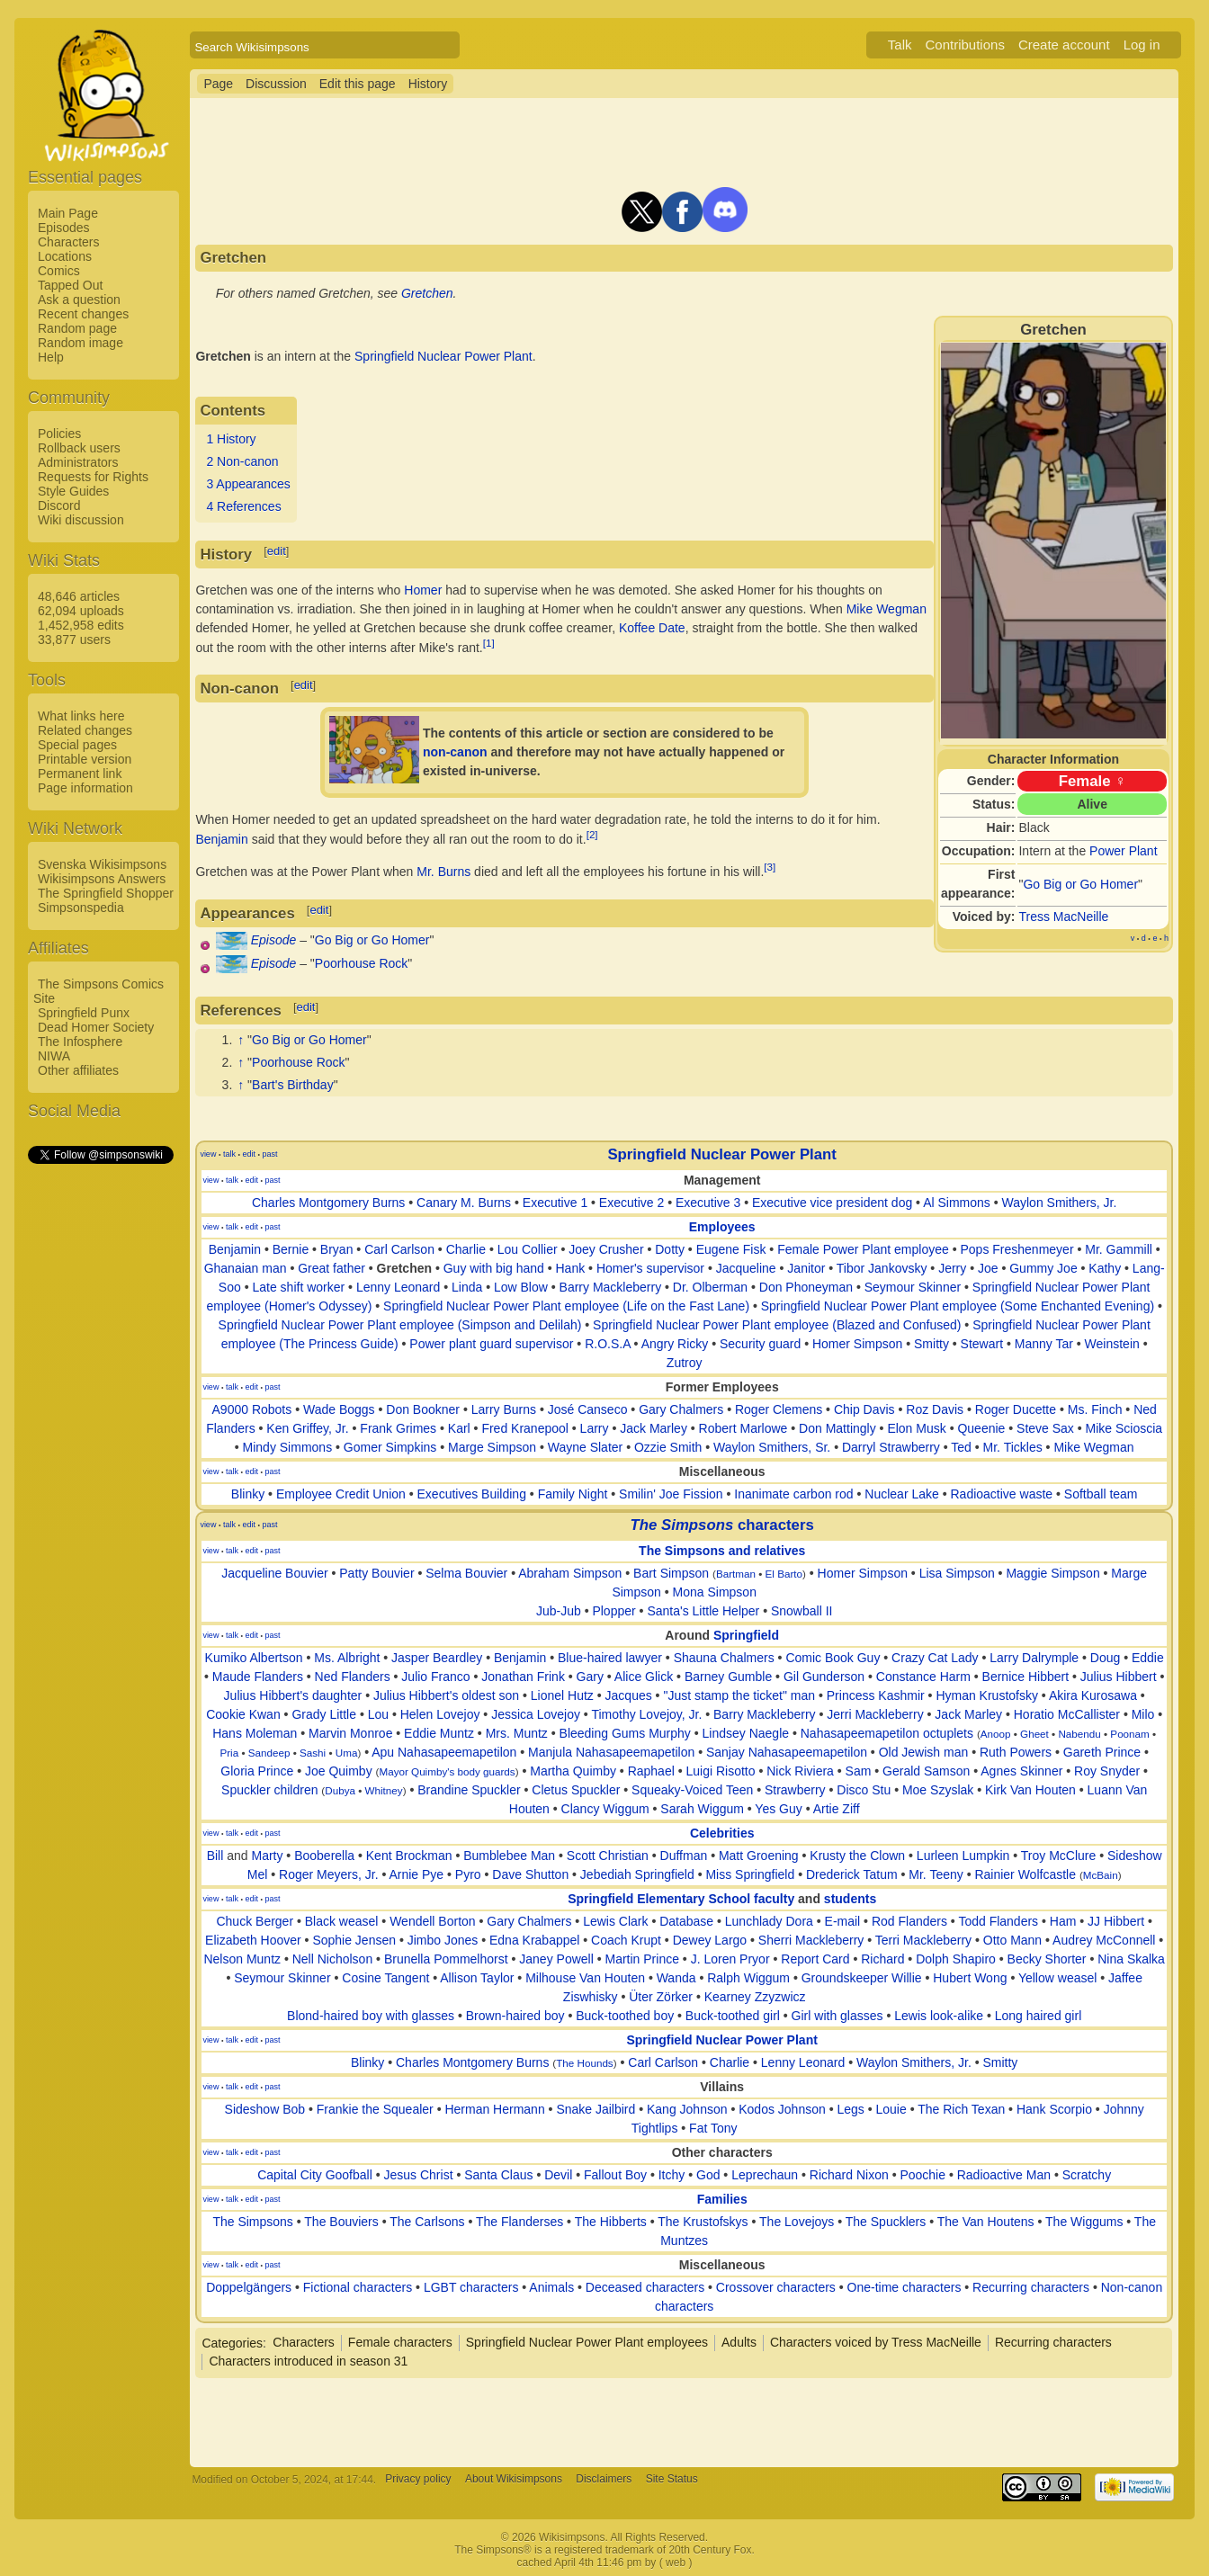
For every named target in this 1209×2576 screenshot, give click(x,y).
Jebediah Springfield (637, 1874)
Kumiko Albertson (254, 1657)
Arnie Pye (416, 1874)
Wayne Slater (585, 1447)
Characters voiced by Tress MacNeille (875, 2342)
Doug (1105, 1657)
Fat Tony (713, 2128)
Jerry (952, 1268)
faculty (774, 1899)
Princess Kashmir (876, 1695)
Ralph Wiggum (748, 1978)
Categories (232, 2342)
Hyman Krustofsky (987, 1695)
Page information (85, 788)
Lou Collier (527, 1249)
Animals (551, 2287)
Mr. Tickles (1013, 1447)
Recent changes (83, 314)
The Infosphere (80, 1041)
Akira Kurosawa (1093, 1695)
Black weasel (342, 1921)
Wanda (676, 1978)
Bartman (736, 1573)
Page (218, 83)
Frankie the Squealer (375, 2109)
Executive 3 (708, 1202)
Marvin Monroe (350, 1733)
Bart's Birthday (293, 1085)
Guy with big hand (493, 1268)
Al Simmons (956, 1202)
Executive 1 (555, 1202)
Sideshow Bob (265, 2109)
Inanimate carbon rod (793, 1494)
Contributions (965, 44)
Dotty (670, 1249)
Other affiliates (78, 1070)
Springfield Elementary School (659, 1899)
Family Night (573, 1494)
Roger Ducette (1015, 1409)
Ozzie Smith (668, 1447)
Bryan (337, 1249)
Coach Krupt (626, 1940)
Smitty (931, 1344)
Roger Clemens (778, 1409)
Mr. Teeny (936, 1874)
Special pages (77, 745)
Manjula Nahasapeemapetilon (611, 1752)
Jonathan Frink (523, 1676)
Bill (215, 1855)
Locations (65, 256)
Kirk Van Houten (1030, 1790)
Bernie (291, 1249)
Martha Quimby (573, 1771)
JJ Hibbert (1116, 1921)
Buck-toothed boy (625, 2015)
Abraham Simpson (570, 1573)
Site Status (672, 2479)
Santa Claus (498, 2175)
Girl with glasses (837, 2015)
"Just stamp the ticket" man (739, 1695)
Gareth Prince (1102, 1752)
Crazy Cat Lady (934, 1657)
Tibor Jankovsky (882, 1268)
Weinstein (1112, 1344)
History (428, 83)
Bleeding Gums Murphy (625, 1733)
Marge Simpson (492, 1447)
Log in (1142, 44)
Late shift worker (298, 1287)
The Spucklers (886, 2221)
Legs (850, 2109)
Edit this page (357, 83)
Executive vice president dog (832, 1202)
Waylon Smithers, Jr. (1059, 1202)
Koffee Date (652, 628)
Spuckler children (269, 1790)
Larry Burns (503, 1409)
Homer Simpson (857, 1344)
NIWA (54, 1056)
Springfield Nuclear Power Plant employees (587, 2342)
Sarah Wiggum (702, 1809)
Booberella (324, 1855)
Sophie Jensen (354, 1940)
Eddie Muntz (439, 1733)
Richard (882, 1959)
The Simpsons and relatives (722, 1550)
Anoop (996, 1734)
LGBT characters (471, 2287)
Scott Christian (608, 1855)
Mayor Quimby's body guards (447, 1771)
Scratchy (1086, 2175)
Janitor (806, 1268)
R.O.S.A (608, 1344)
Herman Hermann (494, 2109)
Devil (558, 2175)
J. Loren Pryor (730, 1959)
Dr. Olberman (710, 1287)
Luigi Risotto (720, 1771)
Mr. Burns (443, 871)
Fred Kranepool (525, 1428)
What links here (81, 716)
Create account (1064, 44)
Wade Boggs (339, 1409)
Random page (77, 328)
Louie (890, 2109)
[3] (769, 866)
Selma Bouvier (466, 1573)
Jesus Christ (418, 2175)
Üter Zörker (661, 1997)
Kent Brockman (409, 1855)
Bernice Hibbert (1026, 1676)
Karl (459, 1428)
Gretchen (427, 293)
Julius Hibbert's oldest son (446, 1695)
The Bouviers (341, 2221)
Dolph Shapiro (956, 1959)
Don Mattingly (837, 1428)
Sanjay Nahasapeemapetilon (786, 1752)
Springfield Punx (84, 1013)
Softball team (1101, 1494)
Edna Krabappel (534, 1940)
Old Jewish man (924, 1752)
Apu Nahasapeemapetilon (444, 1752)
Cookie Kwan (243, 1714)
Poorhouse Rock (361, 963)
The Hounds (584, 2063)
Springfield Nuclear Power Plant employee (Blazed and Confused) (777, 1325)
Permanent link (79, 773)
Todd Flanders (998, 1921)
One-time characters (904, 2287)
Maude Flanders (257, 1676)
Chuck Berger (254, 1921)
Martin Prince (641, 1959)
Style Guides (73, 491)
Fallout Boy (615, 2175)
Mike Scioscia (1124, 1428)
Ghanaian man (245, 1268)
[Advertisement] (100, 1436)
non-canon (455, 752)
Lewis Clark (615, 1921)
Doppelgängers (248, 2287)
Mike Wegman (886, 609)
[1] (489, 642)
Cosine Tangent (385, 1978)
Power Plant (1123, 851)
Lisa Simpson (957, 1573)
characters (722, 1525)
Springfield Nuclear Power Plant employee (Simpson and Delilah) (400, 1325)
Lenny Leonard (398, 1287)
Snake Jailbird (595, 2109)
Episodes (64, 227)
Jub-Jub (558, 1611)
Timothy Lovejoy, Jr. (646, 1714)
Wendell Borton (432, 1921)
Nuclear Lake (901, 1494)
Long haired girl (1038, 2015)
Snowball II (801, 1611)
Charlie (466, 1249)
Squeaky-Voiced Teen (692, 1790)
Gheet (1034, 1734)
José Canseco (588, 1409)
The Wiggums (1084, 2221)
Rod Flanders (909, 1921)
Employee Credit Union (341, 1494)
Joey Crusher (606, 1249)
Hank (571, 1268)
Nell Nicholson (332, 1959)
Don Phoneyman (806, 1287)
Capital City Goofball (314, 2175)
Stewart (982, 1344)
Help (51, 357)
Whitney (384, 1790)
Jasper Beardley (436, 1657)
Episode (274, 940)
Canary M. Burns (463, 1202)
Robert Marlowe (743, 1428)
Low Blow (521, 1287)
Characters (68, 242)
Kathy (1104, 1268)
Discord (59, 505)
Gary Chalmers (681, 1409)
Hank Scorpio (1054, 2109)
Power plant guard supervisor (491, 1344)
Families (722, 2199)
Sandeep (269, 1752)
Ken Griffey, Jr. (307, 1428)
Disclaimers (603, 2479)
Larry (594, 1428)
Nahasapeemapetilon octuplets (887, 1733)
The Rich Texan (961, 2109)
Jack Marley (653, 1428)
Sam (859, 1771)
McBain (1100, 1875)
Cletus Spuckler (576, 1790)
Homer (423, 590)
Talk (900, 44)
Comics (59, 271)
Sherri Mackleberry (811, 1940)
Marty (266, 1855)
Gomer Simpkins (390, 1447)
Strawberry (795, 1790)
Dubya (340, 1790)
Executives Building (471, 1494)
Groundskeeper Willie (862, 1978)
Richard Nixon (849, 2175)
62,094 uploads (81, 611)
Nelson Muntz (242, 1959)
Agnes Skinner (1021, 1771)
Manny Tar (1044, 1344)
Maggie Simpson (1052, 1573)
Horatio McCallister (1067, 1714)
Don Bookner (423, 1409)
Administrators (78, 462)
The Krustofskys (703, 2221)
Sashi (313, 1752)
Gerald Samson (926, 1771)
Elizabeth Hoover (253, 1940)
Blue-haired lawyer (610, 1657)
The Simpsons (252, 2221)
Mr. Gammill (1118, 1249)
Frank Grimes (398, 1428)
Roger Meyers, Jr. (328, 1874)
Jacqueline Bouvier (274, 1573)
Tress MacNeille (1063, 916)
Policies (59, 433)
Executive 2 (631, 1202)
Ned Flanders (352, 1676)
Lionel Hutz (562, 1695)
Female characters (400, 2342)
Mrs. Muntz (517, 1733)
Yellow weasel (1057, 1978)
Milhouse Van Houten (585, 1978)
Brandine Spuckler (468, 1790)
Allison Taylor (477, 1978)
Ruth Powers (1016, 1752)
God (708, 2175)
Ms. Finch (1095, 1409)
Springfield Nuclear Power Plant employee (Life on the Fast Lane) (566, 1306)
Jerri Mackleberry (875, 1714)
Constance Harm (923, 1676)
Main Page (68, 213)
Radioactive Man (1004, 2175)
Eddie (1148, 1657)
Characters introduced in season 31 (308, 2361)
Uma (347, 1752)
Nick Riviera (800, 1771)
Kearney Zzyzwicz (755, 1997)
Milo (1143, 1714)
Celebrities (722, 1833)
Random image (80, 342)
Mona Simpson (715, 1592)
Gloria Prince (256, 1771)
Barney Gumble (728, 1676)
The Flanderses (519, 2221)
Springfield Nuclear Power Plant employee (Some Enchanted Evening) (957, 1306)
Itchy (671, 2175)
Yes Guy (778, 1809)
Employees (722, 1227)
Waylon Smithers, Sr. (771, 1447)
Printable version (84, 759)
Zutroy (685, 1362)
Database (686, 1921)
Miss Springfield (749, 1874)
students (850, 1899)
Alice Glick (643, 1676)
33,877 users (74, 639)
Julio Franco (435, 1676)
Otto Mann (1012, 1940)
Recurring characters (1030, 2287)
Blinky (247, 1494)
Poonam (1129, 1734)
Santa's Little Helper (703, 1611)
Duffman (684, 1855)
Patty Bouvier (376, 1573)
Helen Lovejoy (440, 1714)
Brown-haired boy (515, 2015)
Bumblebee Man (509, 1855)
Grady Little (323, 1714)
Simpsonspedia (81, 907)
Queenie (981, 1428)
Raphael (651, 1771)
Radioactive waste (1001, 1494)
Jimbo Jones (443, 1940)
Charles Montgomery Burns (328, 1202)
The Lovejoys (796, 2221)
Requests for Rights (93, 477)
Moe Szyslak (937, 1790)
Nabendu (1079, 1734)
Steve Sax (1045, 1428)
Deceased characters (645, 2287)
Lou (378, 1714)
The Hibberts (611, 2221)
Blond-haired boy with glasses (370, 2015)
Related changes (85, 730)
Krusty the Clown (857, 1855)
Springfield (746, 1635)
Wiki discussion (81, 520)
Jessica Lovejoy (535, 1714)
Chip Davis (864, 1409)
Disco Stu (864, 1790)
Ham (1063, 1921)
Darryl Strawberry (891, 1447)
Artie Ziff (836, 1809)
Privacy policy (418, 2479)
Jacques (628, 1695)
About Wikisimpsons (513, 2479)
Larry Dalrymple (1034, 1657)
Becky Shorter (1047, 1959)
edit (276, 551)
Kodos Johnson (782, 2109)
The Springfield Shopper (106, 893)
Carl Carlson (399, 1249)
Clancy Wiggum (605, 1809)
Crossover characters (776, 2287)
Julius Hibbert (1118, 1676)
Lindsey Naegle (746, 1733)
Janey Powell (556, 1959)
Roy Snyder (1107, 1771)
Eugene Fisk (731, 1249)
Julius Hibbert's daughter (293, 1695)
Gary (590, 1676)
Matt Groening (759, 1855)
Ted (961, 1447)
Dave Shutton (530, 1874)
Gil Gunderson (824, 1676)
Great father (331, 1268)
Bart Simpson (671, 1573)
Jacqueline (746, 1268)
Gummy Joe (1043, 1268)
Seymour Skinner (912, 1287)
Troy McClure (1059, 1855)
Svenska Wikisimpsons (102, 864)
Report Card (815, 1959)
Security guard (760, 1344)
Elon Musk (916, 1428)
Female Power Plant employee (863, 1249)
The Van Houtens (985, 2221)
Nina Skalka (1131, 1959)
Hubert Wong (970, 1978)
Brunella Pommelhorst (446, 1959)
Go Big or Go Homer (1080, 884)
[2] (592, 834)
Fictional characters (357, 2287)
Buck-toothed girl (732, 2015)
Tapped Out (70, 285)
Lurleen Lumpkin (963, 1855)
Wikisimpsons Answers (102, 879)
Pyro (468, 1874)
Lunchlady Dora (769, 1921)
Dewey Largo (710, 1940)
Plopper (613, 1611)
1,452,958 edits (81, 625)
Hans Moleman (254, 1733)
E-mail (843, 1921)
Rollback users (79, 448)
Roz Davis (934, 1409)
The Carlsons (427, 2221)
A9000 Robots (252, 1409)
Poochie (922, 2175)
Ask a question (79, 299)
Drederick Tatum (852, 1874)
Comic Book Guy (832, 1657)
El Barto (784, 1573)
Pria (228, 1752)
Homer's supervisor (650, 1268)
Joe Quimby (338, 1771)
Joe (988, 1268)
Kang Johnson (687, 2109)
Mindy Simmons (288, 1447)
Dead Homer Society (96, 1027)
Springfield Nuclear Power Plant (443, 356)
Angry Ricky (675, 1344)
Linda (467, 1287)
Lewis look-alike (938, 2015)
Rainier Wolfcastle (1025, 1874)
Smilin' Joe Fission (671, 1494)
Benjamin (221, 839)
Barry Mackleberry (611, 1287)
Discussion (276, 83)
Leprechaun (764, 2175)
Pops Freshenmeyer (1016, 1249)
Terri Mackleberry (923, 1940)
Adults (739, 2342)
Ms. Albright (347, 1657)
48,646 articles (79, 596)
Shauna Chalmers (724, 1657)
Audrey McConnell (1103, 1940)
